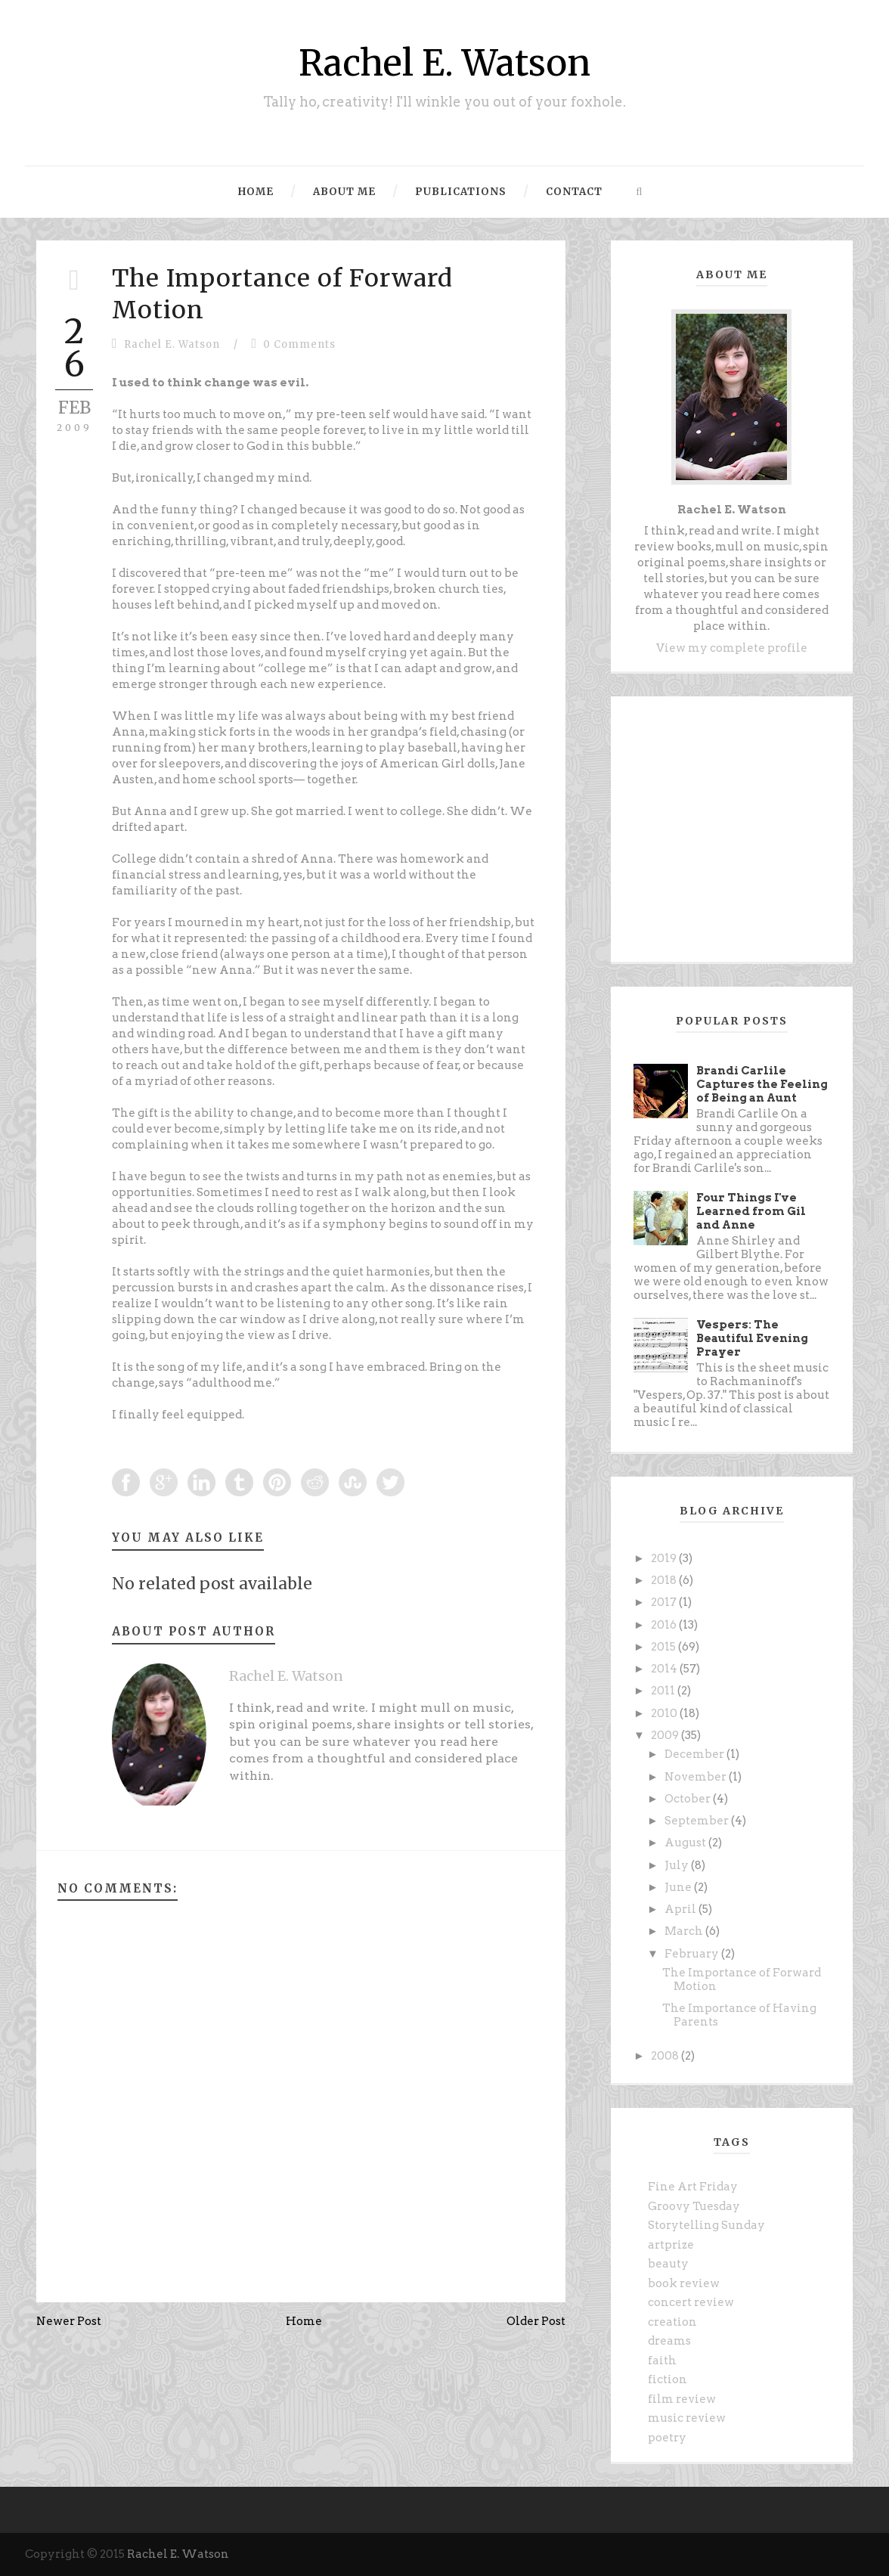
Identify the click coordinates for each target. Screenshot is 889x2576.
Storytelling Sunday (706, 2225)
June (679, 1887)
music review (687, 2418)
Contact (574, 191)
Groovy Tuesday (694, 2206)
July (677, 1865)
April (681, 1909)
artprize (671, 2245)
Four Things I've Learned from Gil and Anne (751, 1211)
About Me (344, 191)
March (684, 1931)
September (697, 1820)
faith (662, 2360)
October (688, 1799)
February (692, 1954)
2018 (665, 1580)
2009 (666, 1735)
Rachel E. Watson (444, 63)
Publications (460, 191)
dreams (669, 2341)
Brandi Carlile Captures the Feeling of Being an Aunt (762, 1084)
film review (682, 2399)
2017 (665, 1602)
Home (256, 191)
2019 (665, 1558)
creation (672, 2322)
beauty (668, 2264)
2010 (665, 1713)
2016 (665, 1625)
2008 (666, 2056)
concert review (691, 2302)
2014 (665, 1668)
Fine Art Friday (693, 2186)
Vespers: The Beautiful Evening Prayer (752, 1338)
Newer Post (68, 2321)
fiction (667, 2379)
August (686, 1842)
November (696, 1777)
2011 (664, 1690)
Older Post (535, 2321)
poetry (667, 2437)
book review (684, 2283)
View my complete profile (731, 648)
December (695, 1754)
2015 (664, 1647)
